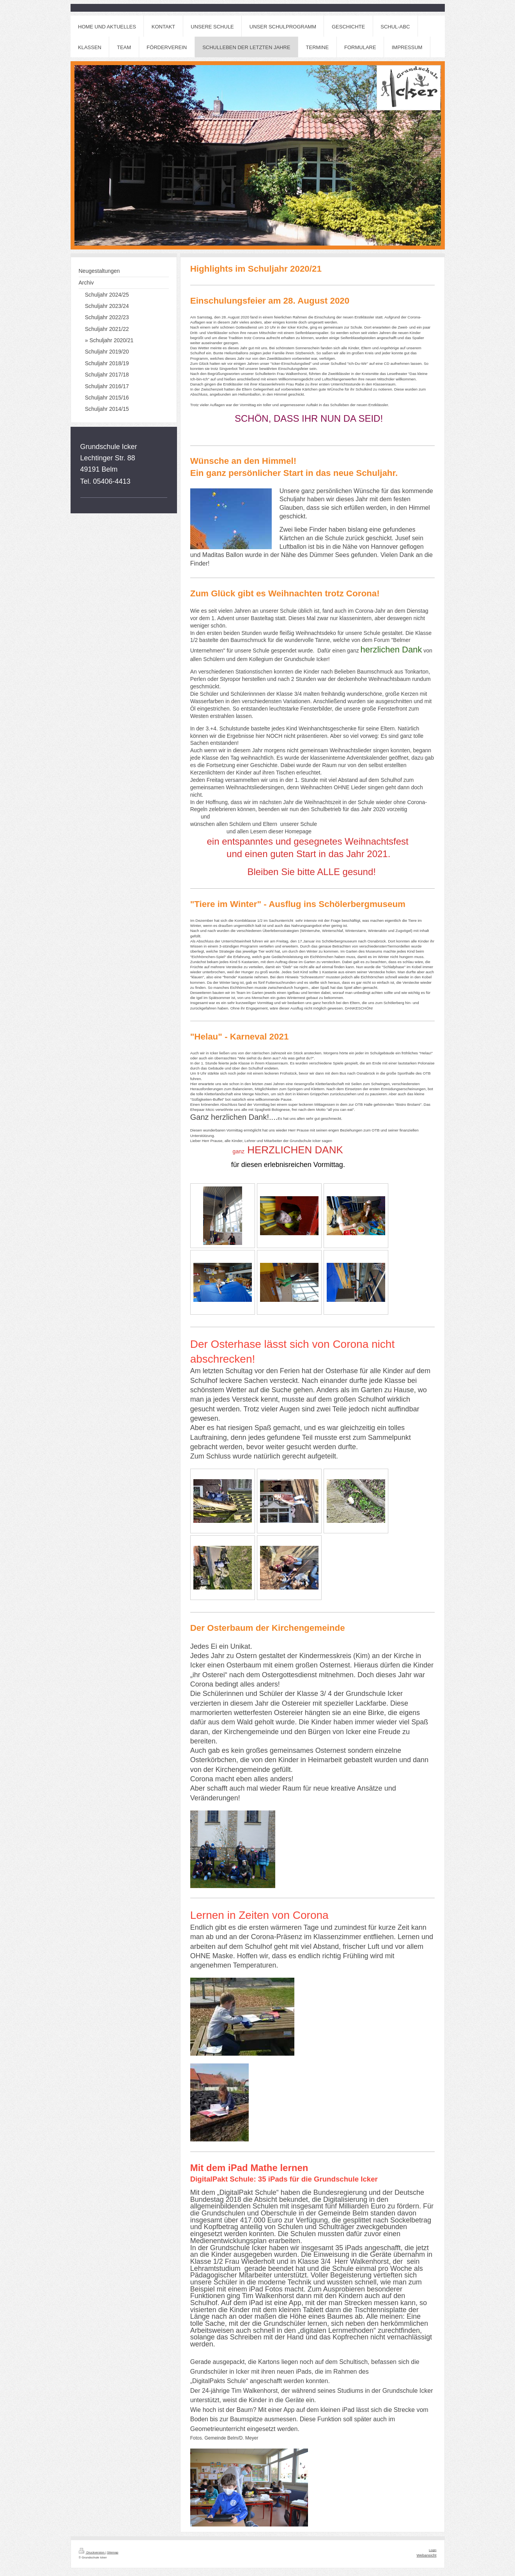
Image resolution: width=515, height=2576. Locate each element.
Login (432, 2550)
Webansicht (426, 2555)
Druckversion (92, 2552)
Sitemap (112, 2552)
